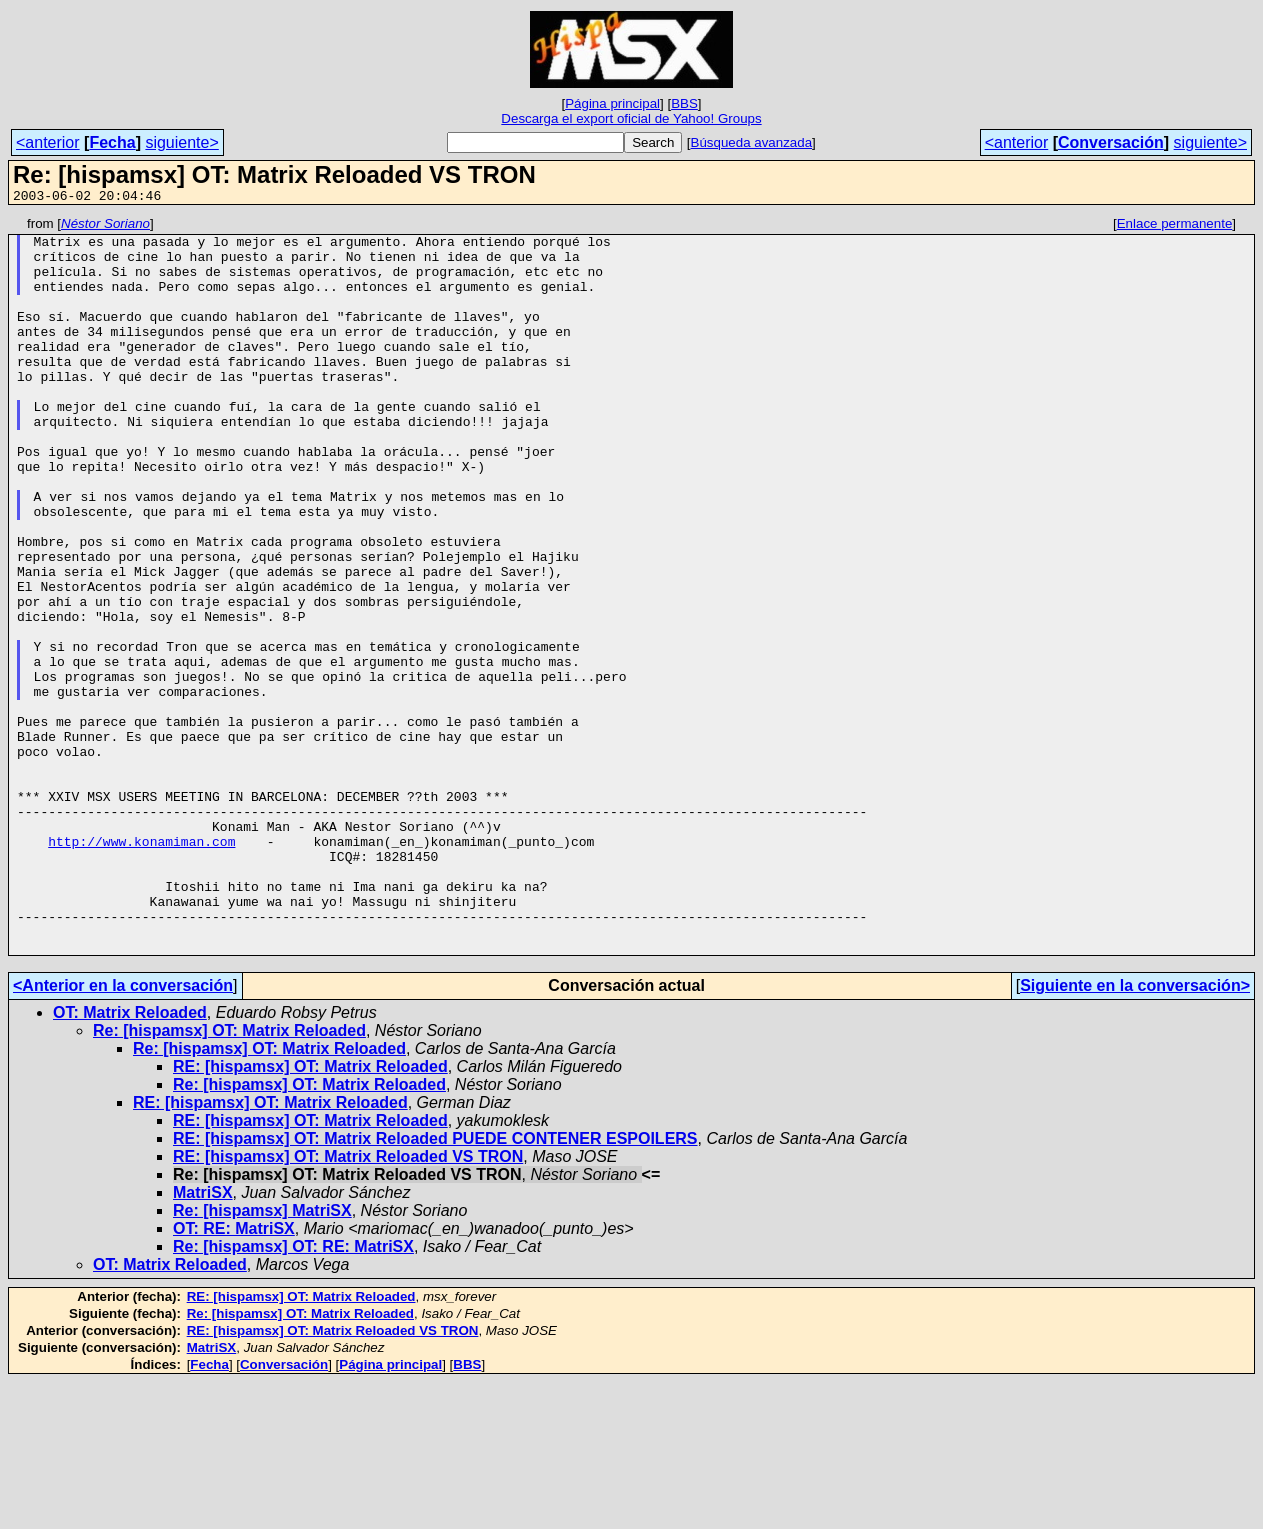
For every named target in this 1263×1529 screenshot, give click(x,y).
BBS (684, 103)
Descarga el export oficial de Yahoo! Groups (631, 118)
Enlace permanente (1175, 226)
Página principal (612, 103)
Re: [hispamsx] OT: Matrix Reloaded (229, 1177)
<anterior (48, 142)
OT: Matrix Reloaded (130, 1159)
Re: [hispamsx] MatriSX (262, 1357)
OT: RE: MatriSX (234, 1375)
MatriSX (203, 1339)
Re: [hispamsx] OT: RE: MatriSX (293, 1393)
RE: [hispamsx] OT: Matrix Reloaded (310, 1213)
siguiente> (181, 142)
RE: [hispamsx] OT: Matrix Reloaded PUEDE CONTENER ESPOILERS (435, 1285)
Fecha (112, 142)
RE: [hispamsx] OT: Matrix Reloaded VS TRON (348, 1303)
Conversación (1111, 142)
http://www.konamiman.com (141, 967)
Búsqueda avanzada (752, 142)
